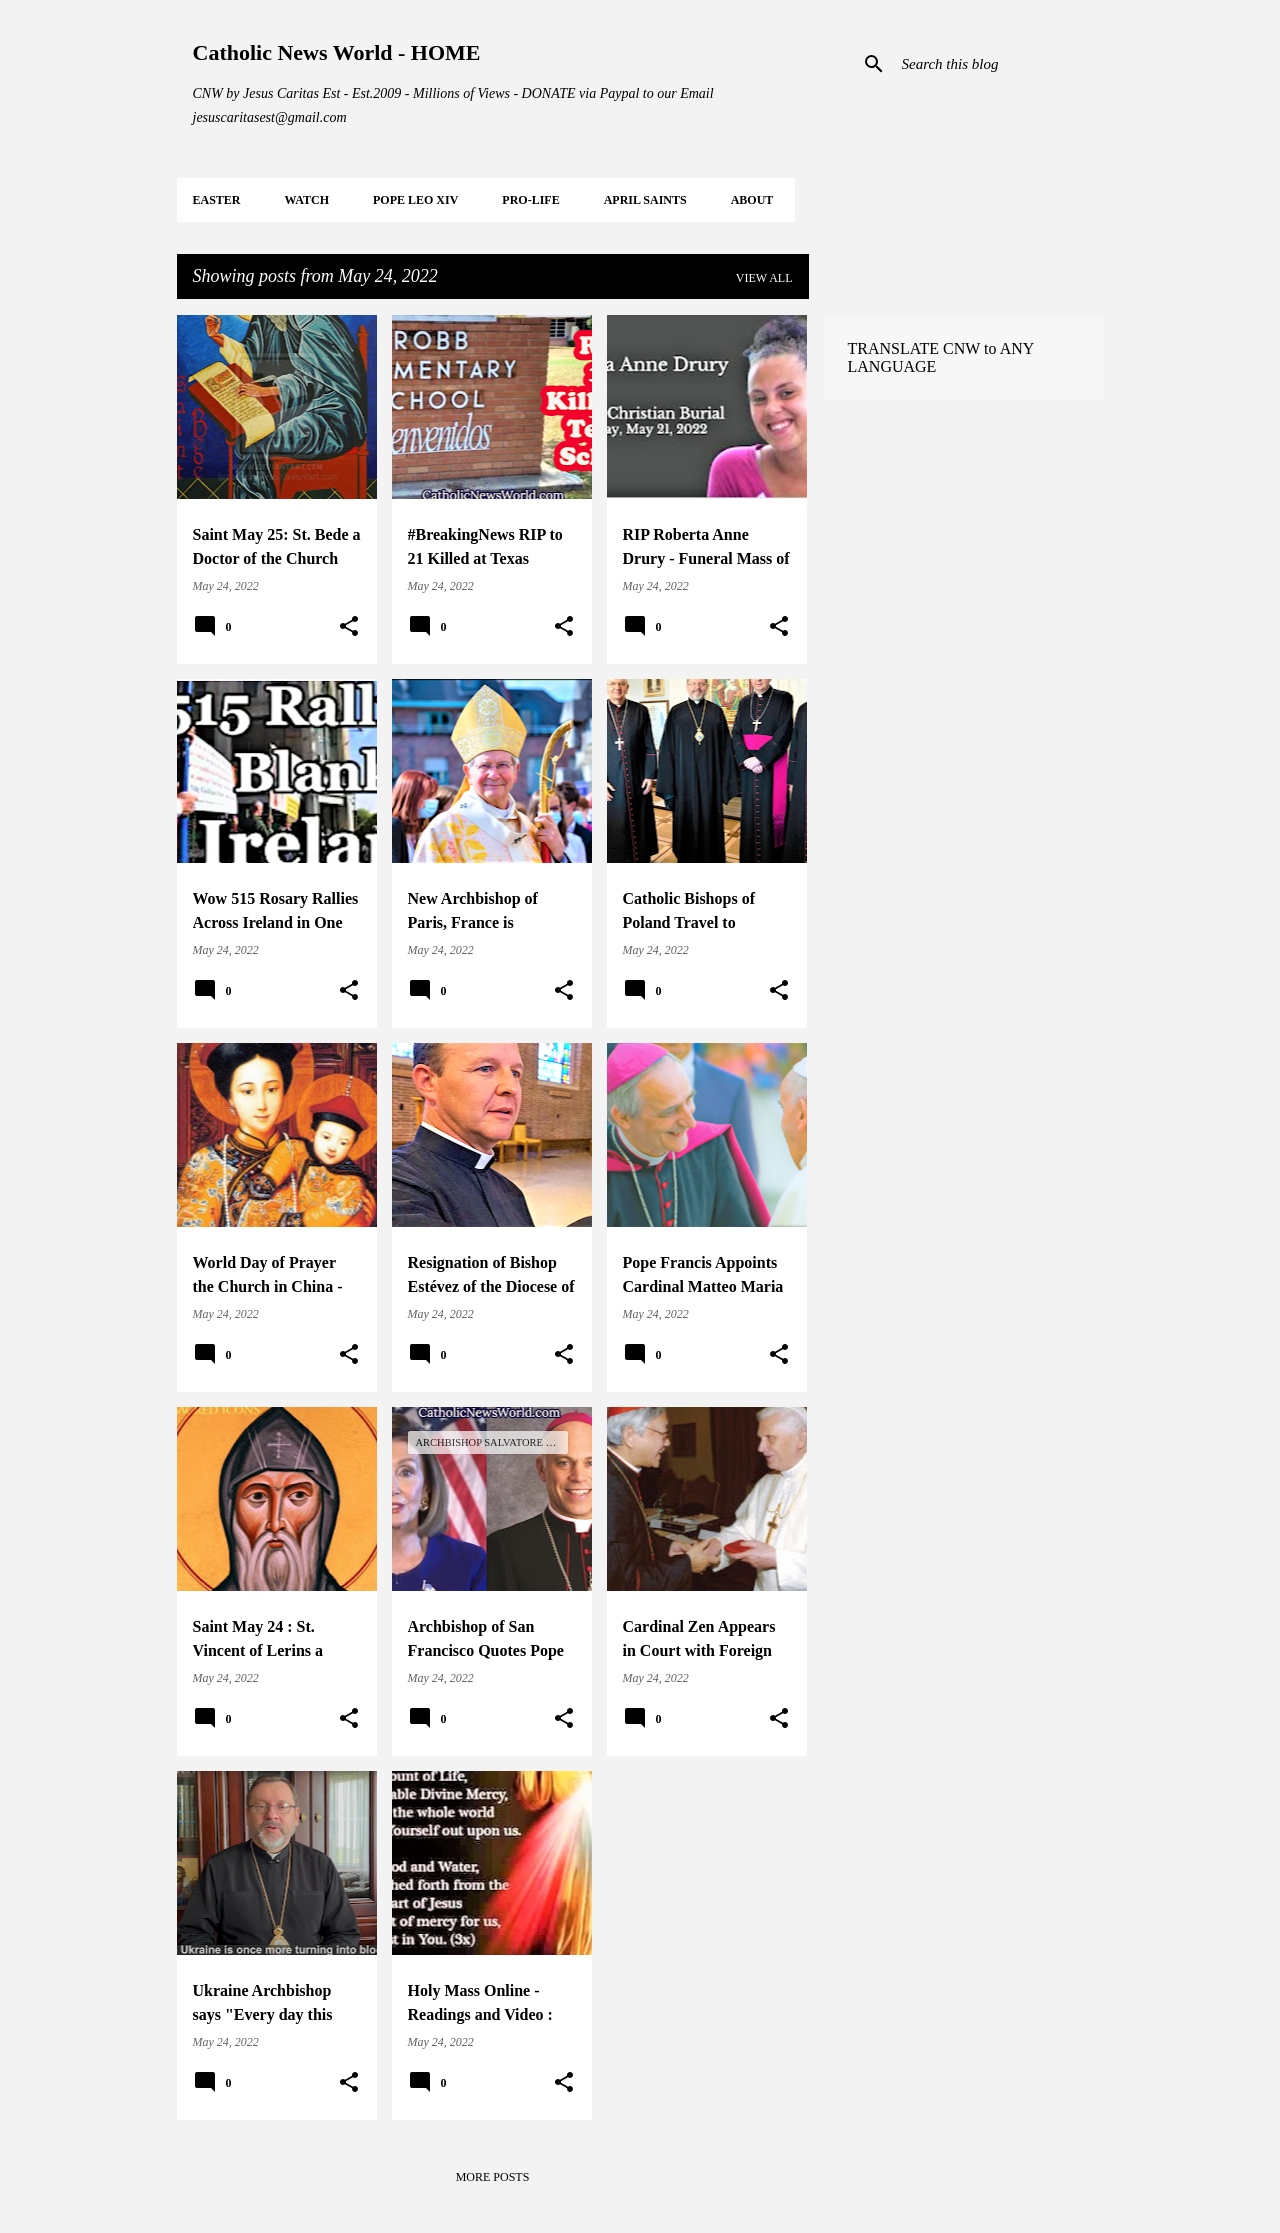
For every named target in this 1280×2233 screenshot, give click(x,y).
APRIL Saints (645, 200)
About (752, 200)
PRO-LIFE (530, 200)
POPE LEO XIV (415, 200)
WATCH (307, 200)
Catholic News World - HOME (337, 52)
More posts (493, 2177)
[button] (349, 627)
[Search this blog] (999, 64)
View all (764, 278)
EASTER (217, 200)
